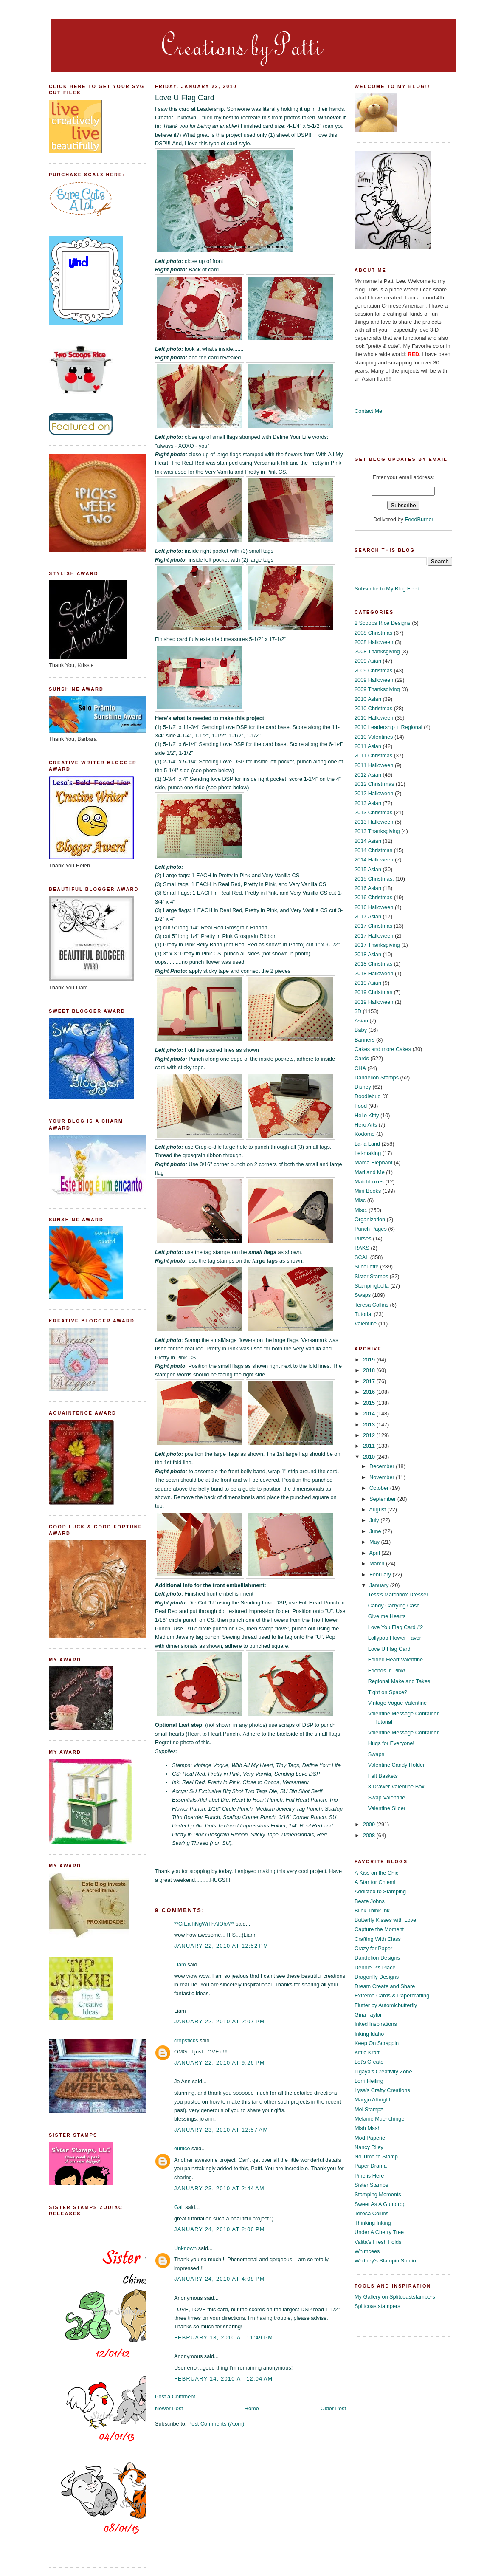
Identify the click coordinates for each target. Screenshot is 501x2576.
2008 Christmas (373, 633)
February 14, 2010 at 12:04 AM (223, 2378)
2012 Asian (368, 774)
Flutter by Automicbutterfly (386, 2005)
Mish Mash (368, 2128)
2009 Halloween (374, 680)
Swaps (363, 1295)
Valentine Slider (386, 1808)
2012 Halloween (374, 793)
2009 (370, 1824)
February (381, 1574)
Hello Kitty (367, 1115)
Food (361, 1106)
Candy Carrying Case (394, 1605)
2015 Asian (368, 869)
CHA (360, 1068)
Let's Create (369, 2062)
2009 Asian (368, 661)
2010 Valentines (374, 737)
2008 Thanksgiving (377, 651)
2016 (370, 1392)
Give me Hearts (386, 1616)
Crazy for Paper (373, 1948)
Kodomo (364, 1134)
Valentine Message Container (403, 1732)
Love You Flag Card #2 (395, 1627)
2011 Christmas (373, 755)
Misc (360, 1200)
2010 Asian (368, 699)
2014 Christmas (373, 850)
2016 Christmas (373, 897)
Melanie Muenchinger (380, 2119)
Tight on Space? (387, 1692)
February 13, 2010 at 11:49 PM (223, 2337)
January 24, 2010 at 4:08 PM (219, 2279)
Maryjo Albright (372, 2099)
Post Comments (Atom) (216, 2424)
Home (252, 2408)
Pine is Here (369, 2175)
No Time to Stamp (376, 2156)
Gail (179, 2207)
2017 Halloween (374, 935)
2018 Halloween (374, 973)
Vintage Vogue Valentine (397, 1703)
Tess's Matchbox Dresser (398, 1594)
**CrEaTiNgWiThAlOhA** (204, 1924)
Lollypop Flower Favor (394, 1638)
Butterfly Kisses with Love (385, 1920)
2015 (370, 1403)
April (375, 1553)
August (378, 1509)
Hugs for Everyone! (391, 1743)
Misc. (361, 1210)
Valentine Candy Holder (396, 1765)
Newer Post (169, 2408)
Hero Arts (366, 1124)
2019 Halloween (374, 1002)
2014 (370, 1413)
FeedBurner (419, 519)
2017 (370, 1381)
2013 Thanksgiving (377, 831)
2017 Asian (368, 916)
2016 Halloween (374, 907)
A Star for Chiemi (375, 1882)
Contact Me (368, 411)
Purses (363, 1238)
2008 (370, 1835)
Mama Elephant (373, 1162)
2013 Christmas (373, 812)
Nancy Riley (369, 2147)
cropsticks (186, 2040)
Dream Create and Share (385, 1986)
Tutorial (363, 1314)
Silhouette (367, 1266)
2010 (370, 1457)
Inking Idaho (369, 2034)
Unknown (185, 2248)
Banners (364, 1040)
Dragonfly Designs (377, 1977)
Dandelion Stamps (377, 1077)
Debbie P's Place (375, 1967)
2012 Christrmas (374, 784)
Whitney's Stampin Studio (385, 2260)
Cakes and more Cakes (383, 1049)
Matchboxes (369, 1181)
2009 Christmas (373, 670)
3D (358, 1011)
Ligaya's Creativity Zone (383, 2071)
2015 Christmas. (374, 879)
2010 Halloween (374, 718)
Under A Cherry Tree (379, 2232)
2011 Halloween (374, 765)
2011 (370, 1446)
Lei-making (368, 1153)
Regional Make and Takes (399, 1681)
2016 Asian (368, 888)
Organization (370, 1219)
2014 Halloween (374, 859)
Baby (361, 1030)
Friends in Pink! (386, 1670)
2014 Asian (368, 841)
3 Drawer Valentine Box (396, 1786)
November (382, 1477)
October (379, 1488)
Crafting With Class (378, 1939)
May (375, 1542)
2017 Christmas (373, 926)
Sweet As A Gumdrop (380, 2204)
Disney (363, 1087)
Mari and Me (370, 1172)
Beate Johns (370, 1901)
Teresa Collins (371, 1305)
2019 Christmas (373, 992)
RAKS (362, 1248)
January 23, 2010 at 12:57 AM (221, 2130)
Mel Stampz (369, 2109)
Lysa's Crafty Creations (382, 2090)
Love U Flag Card (184, 97)
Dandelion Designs (377, 1958)
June (376, 1531)
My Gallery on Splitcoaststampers (395, 2297)
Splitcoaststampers (377, 2306)
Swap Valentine (386, 1797)
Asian (361, 1020)
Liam (180, 1964)
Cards (362, 1058)
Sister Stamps (371, 1276)
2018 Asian (368, 954)
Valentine (366, 1323)
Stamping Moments (378, 2194)
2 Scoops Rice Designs (383, 623)
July (374, 1520)
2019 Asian (368, 983)
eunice (182, 2148)
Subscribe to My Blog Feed (387, 588)
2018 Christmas (373, 963)
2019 (370, 1359)
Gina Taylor (368, 2014)
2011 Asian (368, 746)
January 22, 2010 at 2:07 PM (219, 2021)
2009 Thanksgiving (377, 689)
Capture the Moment (379, 1929)
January (379, 1585)
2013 (370, 1424)
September (383, 1499)
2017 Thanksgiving (377, 945)
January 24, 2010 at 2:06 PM (219, 2229)
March (377, 1563)
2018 (370, 1370)
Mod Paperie (370, 2138)
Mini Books (368, 1191)
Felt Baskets (383, 1776)
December (382, 1466)
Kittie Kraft (367, 2052)
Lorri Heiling (369, 2081)
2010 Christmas (373, 708)
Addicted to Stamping (380, 1891)
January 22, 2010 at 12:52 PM (221, 1946)
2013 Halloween (374, 822)
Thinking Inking (373, 2223)
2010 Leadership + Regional (388, 727)
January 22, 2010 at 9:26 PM (219, 2062)
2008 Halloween (374, 642)
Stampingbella (372, 1285)
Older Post (333, 2408)
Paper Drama (371, 2166)
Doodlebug (368, 1096)
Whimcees (367, 2251)
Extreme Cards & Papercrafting (392, 1995)
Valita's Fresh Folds (378, 2242)
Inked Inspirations (376, 2024)
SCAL (362, 1257)
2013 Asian (368, 803)
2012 (370, 1435)
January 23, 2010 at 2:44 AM (219, 2188)
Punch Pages (371, 1229)
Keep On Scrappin (377, 2043)
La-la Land (367, 1144)
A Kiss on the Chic (376, 1873)
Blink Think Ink (372, 1910)
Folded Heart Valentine (395, 1659)
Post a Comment (175, 2396)
